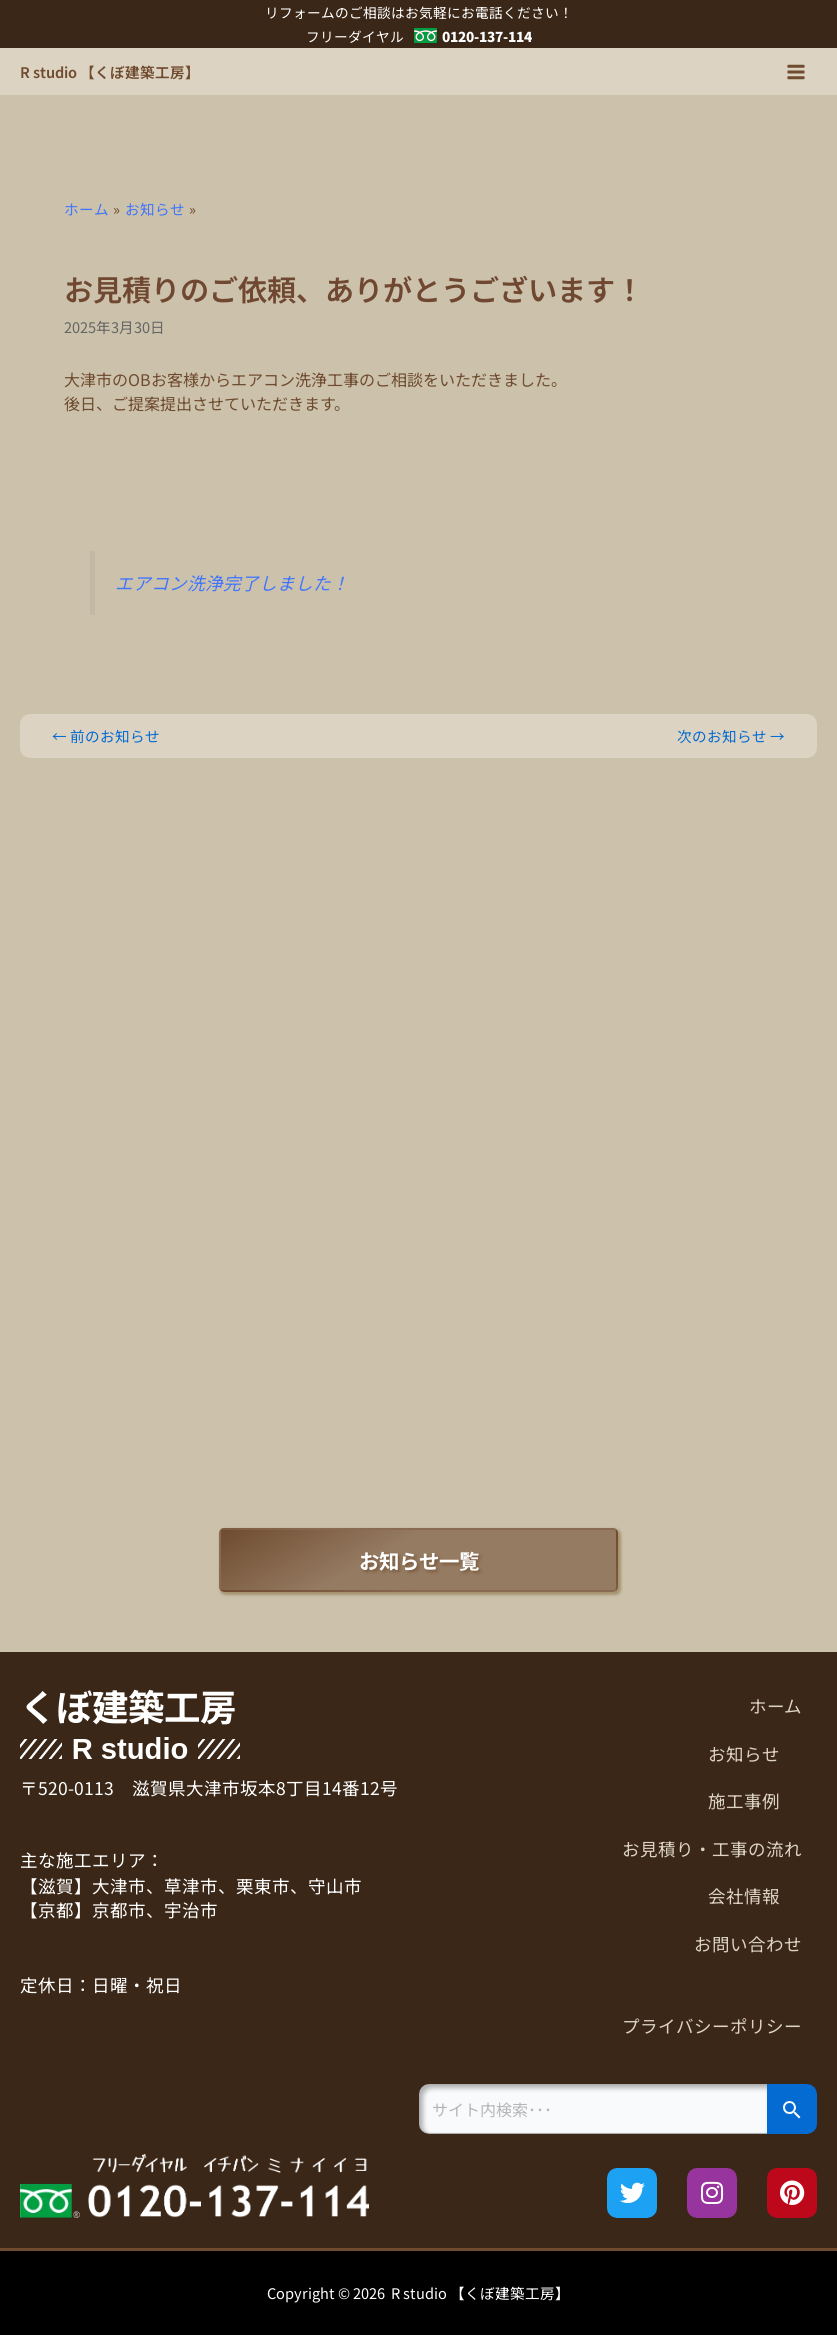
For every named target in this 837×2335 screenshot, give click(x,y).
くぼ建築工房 (128, 1705)
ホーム (775, 1705)
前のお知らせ (106, 736)
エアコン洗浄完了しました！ (232, 582)
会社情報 (755, 1895)
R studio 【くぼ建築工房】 (110, 71)
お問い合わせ (748, 1943)
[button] (618, 1754)
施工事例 (755, 1800)
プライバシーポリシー (712, 2025)
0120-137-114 (487, 36)
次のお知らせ (731, 736)
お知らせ (755, 1753)
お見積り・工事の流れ (712, 1848)
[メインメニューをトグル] (796, 72)
